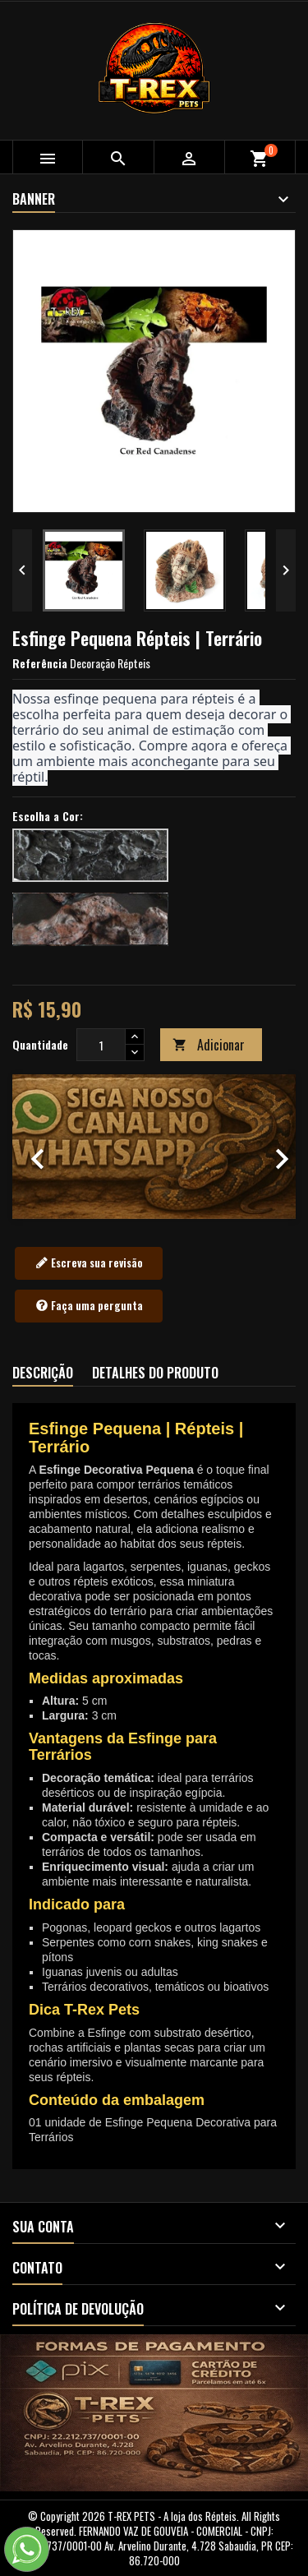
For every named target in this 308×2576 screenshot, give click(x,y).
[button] (33, 1146)
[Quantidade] (101, 1044)
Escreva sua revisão (89, 1263)
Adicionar (208, 1045)
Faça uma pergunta (89, 1306)
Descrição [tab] (42, 1373)
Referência (39, 663)
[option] (154, 1146)
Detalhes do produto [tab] (155, 1373)
